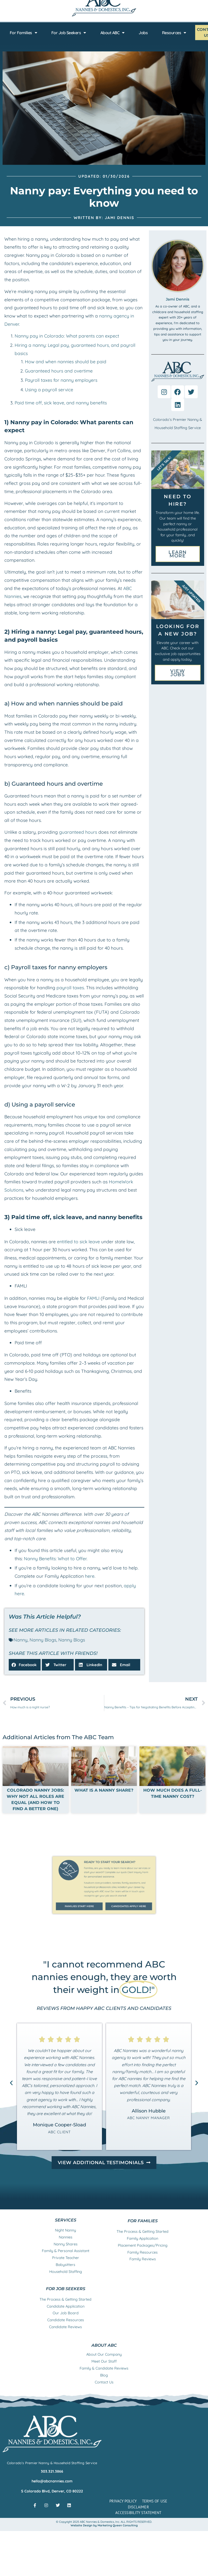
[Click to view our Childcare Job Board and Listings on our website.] (65, 2299)
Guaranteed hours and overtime (59, 371)
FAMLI (93, 1298)
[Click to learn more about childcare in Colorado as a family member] (104, 2368)
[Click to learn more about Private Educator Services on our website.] (65, 2272)
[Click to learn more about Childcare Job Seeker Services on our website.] (65, 2327)
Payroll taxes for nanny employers (61, 380)
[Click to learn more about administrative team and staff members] (104, 2361)
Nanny (20, 1640)
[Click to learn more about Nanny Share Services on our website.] (65, 2237)
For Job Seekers (68, 32)
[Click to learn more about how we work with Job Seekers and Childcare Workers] (65, 2313)
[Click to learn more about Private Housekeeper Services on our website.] (142, 2252)
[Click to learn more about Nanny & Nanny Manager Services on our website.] (65, 2230)
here (89, 1576)
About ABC (112, 32)
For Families (23, 32)
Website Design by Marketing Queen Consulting (104, 2525)
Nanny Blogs (43, 1640)
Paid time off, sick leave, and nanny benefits (61, 402)
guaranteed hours (78, 832)
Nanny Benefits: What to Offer (55, 1558)
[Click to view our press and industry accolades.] (104, 2375)
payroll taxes (70, 987)
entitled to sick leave (78, 1241)
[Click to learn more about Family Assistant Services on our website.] (65, 2258)
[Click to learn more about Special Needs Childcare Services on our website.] (65, 2244)
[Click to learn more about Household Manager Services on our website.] (142, 2239)
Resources (174, 32)
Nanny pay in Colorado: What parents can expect (67, 336)
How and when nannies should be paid (65, 361)
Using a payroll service (49, 389)
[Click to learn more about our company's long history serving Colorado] (104, 2354)
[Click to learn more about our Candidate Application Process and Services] (65, 2320)
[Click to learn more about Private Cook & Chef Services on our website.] (142, 2245)
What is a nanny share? (103, 1790)
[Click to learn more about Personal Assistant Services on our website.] (142, 2232)
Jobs (143, 32)
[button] (25, 1665)
